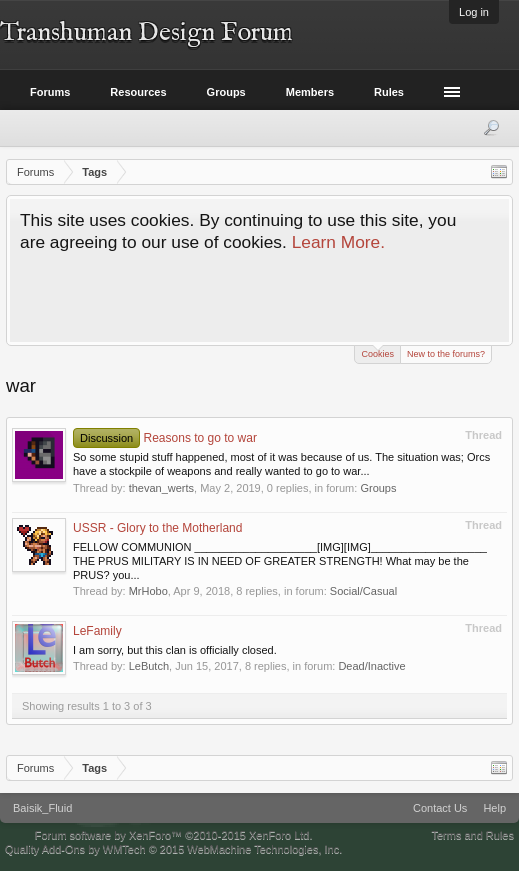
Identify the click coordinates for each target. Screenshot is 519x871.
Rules (389, 92)
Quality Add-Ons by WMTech (173, 849)
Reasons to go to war (165, 438)
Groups (378, 488)
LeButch (149, 666)
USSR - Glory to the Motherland (157, 528)
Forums (50, 92)
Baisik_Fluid (42, 808)
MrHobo (148, 591)
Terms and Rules (472, 835)
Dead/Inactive (371, 666)
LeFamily (97, 631)
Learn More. (338, 242)
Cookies (377, 352)
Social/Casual (363, 591)
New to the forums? (446, 354)
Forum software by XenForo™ (174, 835)
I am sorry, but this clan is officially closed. (175, 650)
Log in (474, 12)
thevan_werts (161, 488)
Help (494, 808)
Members (310, 92)
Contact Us (440, 808)
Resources (138, 92)
